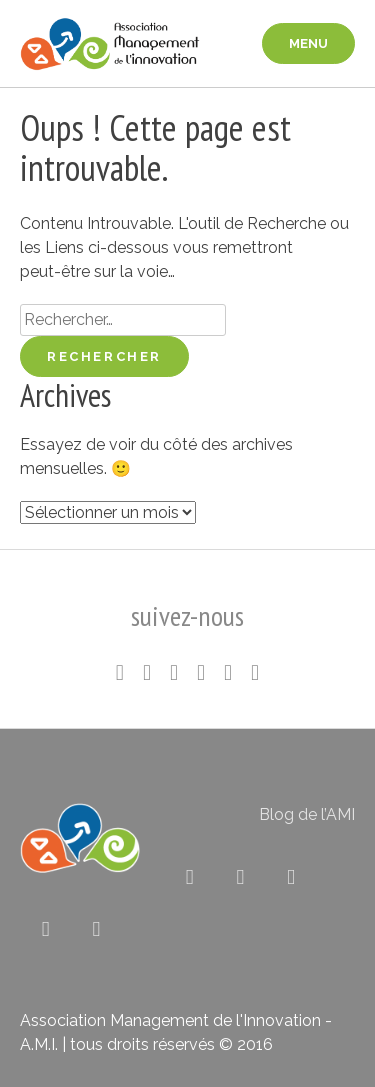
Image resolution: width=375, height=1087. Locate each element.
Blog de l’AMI (307, 814)
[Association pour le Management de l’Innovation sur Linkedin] (240, 877)
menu (308, 43)
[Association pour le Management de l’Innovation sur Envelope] (96, 929)
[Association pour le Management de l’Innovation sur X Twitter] (189, 877)
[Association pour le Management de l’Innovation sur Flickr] (291, 877)
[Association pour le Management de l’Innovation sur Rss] (45, 929)
